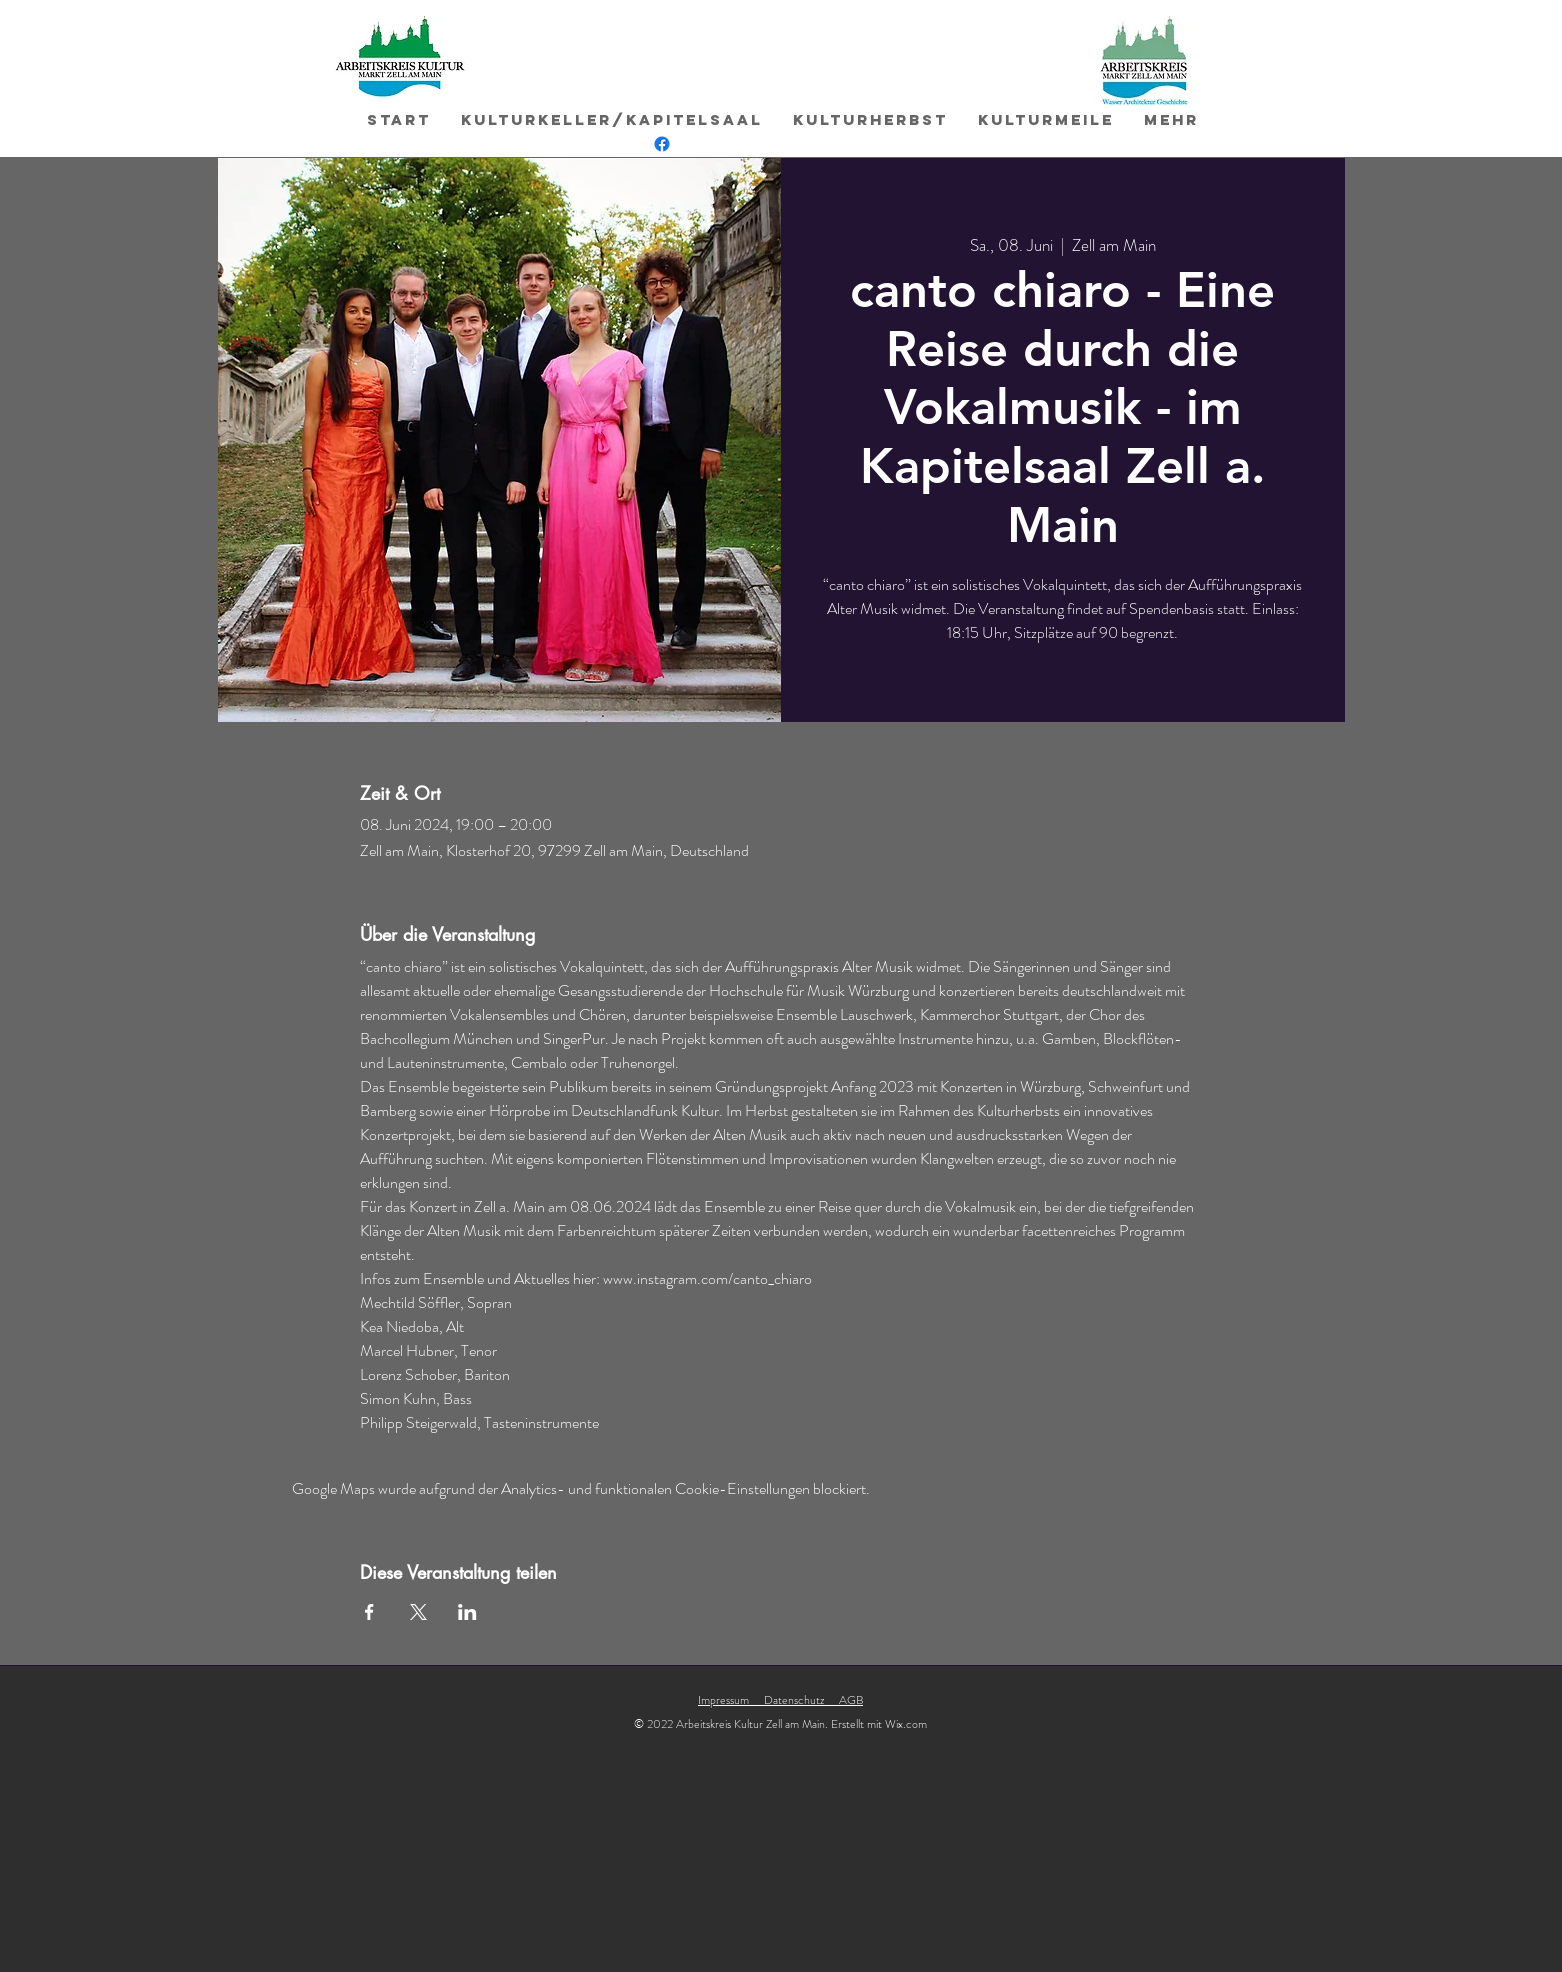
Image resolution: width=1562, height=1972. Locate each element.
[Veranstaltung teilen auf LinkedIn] (467, 1612)
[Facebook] (662, 144)
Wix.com (906, 1724)
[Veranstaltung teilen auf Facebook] (369, 1612)
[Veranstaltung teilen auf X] (418, 1612)
